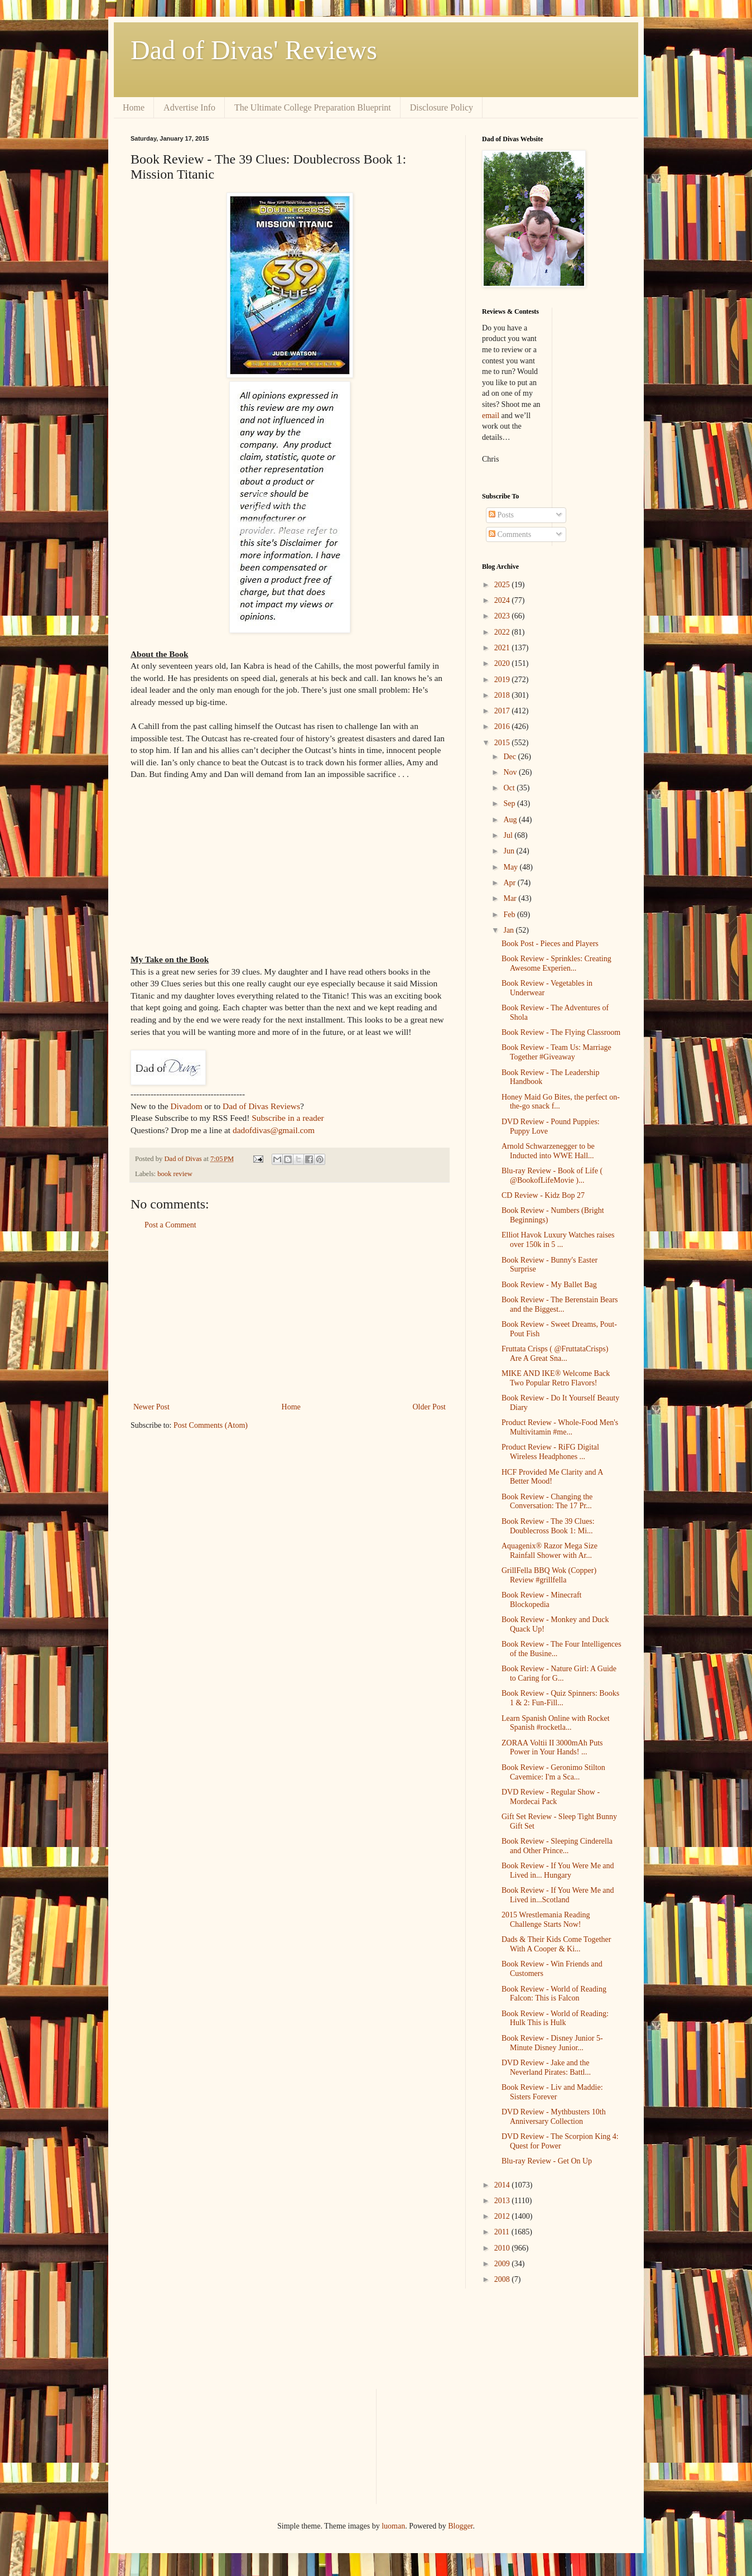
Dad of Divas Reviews (261, 1106)
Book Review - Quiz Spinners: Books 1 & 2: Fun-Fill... (560, 1698)
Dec (510, 756)
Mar (510, 898)
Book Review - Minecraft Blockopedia (541, 1600)
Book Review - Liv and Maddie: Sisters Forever (552, 2092)
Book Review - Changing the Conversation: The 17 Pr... (547, 1501)
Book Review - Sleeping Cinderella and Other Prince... (557, 1846)
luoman (393, 2526)
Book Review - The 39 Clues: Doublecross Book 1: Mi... (548, 1526)
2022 (503, 632)
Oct (510, 788)
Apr (510, 883)
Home (133, 107)
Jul (508, 835)
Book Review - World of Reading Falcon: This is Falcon (554, 1994)
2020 (503, 663)
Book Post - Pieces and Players (550, 943)
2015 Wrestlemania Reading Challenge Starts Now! (546, 1920)
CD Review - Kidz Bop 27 (543, 1195)
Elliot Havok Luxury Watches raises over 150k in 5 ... (558, 1240)
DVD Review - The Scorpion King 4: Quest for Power (560, 2141)
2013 (503, 2200)
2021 (503, 648)
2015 (503, 742)
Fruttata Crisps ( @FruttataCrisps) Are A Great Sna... (555, 1354)
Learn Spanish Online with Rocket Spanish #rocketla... (556, 1723)
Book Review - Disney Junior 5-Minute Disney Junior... (552, 2043)
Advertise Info (189, 107)
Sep (510, 803)
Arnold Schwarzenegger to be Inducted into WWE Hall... (548, 1151)
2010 (503, 2248)
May (511, 867)
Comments (510, 534)
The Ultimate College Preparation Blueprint (312, 107)
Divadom (186, 1106)
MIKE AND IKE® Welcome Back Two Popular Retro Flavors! (556, 1378)
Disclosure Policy (441, 107)
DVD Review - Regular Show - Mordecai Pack (551, 1797)
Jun (509, 851)
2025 (503, 585)
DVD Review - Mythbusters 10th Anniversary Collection (554, 2117)
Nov (511, 772)
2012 (503, 2216)
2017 (503, 711)
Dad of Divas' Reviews (254, 50)
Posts (501, 515)
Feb (510, 914)
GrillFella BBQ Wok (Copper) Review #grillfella (549, 1575)
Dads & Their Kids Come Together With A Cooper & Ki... (556, 1944)
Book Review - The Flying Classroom (561, 1032)
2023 (503, 616)
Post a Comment (170, 1225)
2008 (503, 2279)
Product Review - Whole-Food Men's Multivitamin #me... (560, 1427)
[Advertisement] (289, 1316)
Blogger (460, 2526)
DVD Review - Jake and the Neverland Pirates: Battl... (546, 2067)
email (490, 415)
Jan (509, 930)
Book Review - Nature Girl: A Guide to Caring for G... (559, 1673)
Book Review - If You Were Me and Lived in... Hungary (558, 1870)
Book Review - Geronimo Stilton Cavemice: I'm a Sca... (553, 1772)
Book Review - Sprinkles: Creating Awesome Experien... (556, 963)
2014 (503, 2185)
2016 (503, 726)
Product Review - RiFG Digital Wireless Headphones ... (550, 1452)
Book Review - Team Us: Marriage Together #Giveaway (556, 1052)
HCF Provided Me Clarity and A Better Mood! (552, 1477)
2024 (503, 600)
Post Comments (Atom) (210, 1425)
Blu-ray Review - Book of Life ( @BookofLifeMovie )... (552, 1175)
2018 (503, 695)
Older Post (429, 1407)
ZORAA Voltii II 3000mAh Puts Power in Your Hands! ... (552, 1748)
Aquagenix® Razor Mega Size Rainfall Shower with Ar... (549, 1551)
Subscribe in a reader (288, 1117)
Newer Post (151, 1407)
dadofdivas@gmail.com (274, 1130)
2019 (503, 679)
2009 (503, 2264)
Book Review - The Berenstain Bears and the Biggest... (560, 1304)
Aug (511, 820)
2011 (503, 2232)
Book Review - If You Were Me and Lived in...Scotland (558, 1895)
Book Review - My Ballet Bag (549, 1284)
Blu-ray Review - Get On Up (547, 2161)
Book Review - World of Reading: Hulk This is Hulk (555, 2018)
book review (174, 1174)
